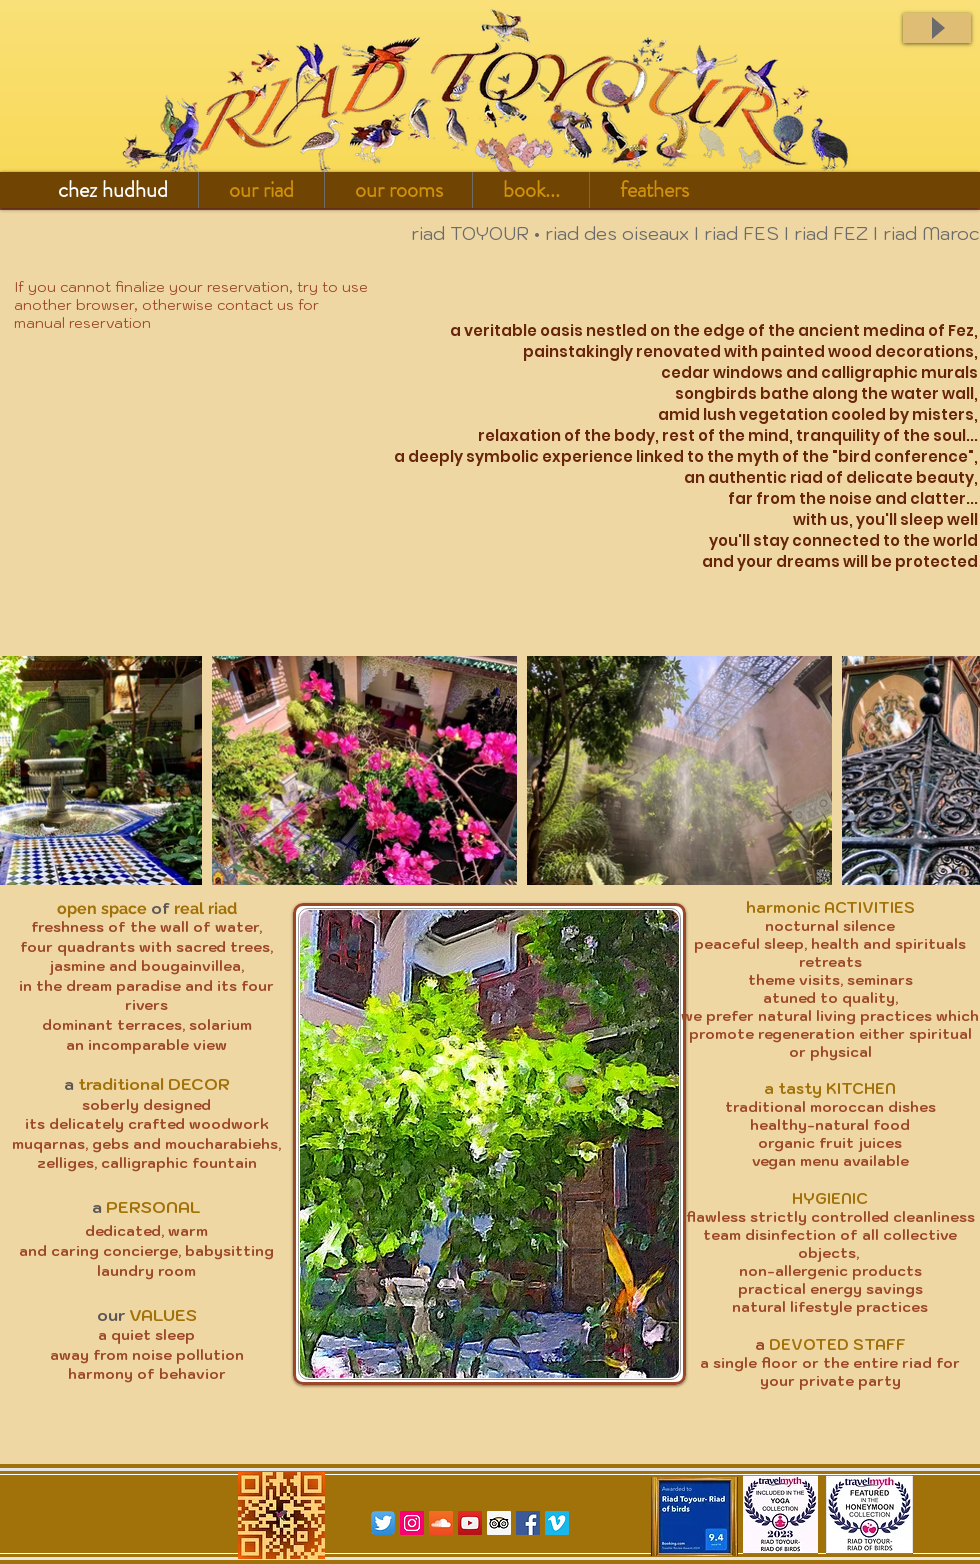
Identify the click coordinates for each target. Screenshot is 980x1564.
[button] (261, 190)
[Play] (937, 28)
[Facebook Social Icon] (528, 1523)
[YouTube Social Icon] (470, 1523)
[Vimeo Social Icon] (557, 1523)
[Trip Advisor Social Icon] (499, 1523)
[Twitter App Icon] (383, 1523)
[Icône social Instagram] (412, 1523)
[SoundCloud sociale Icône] (441, 1523)
